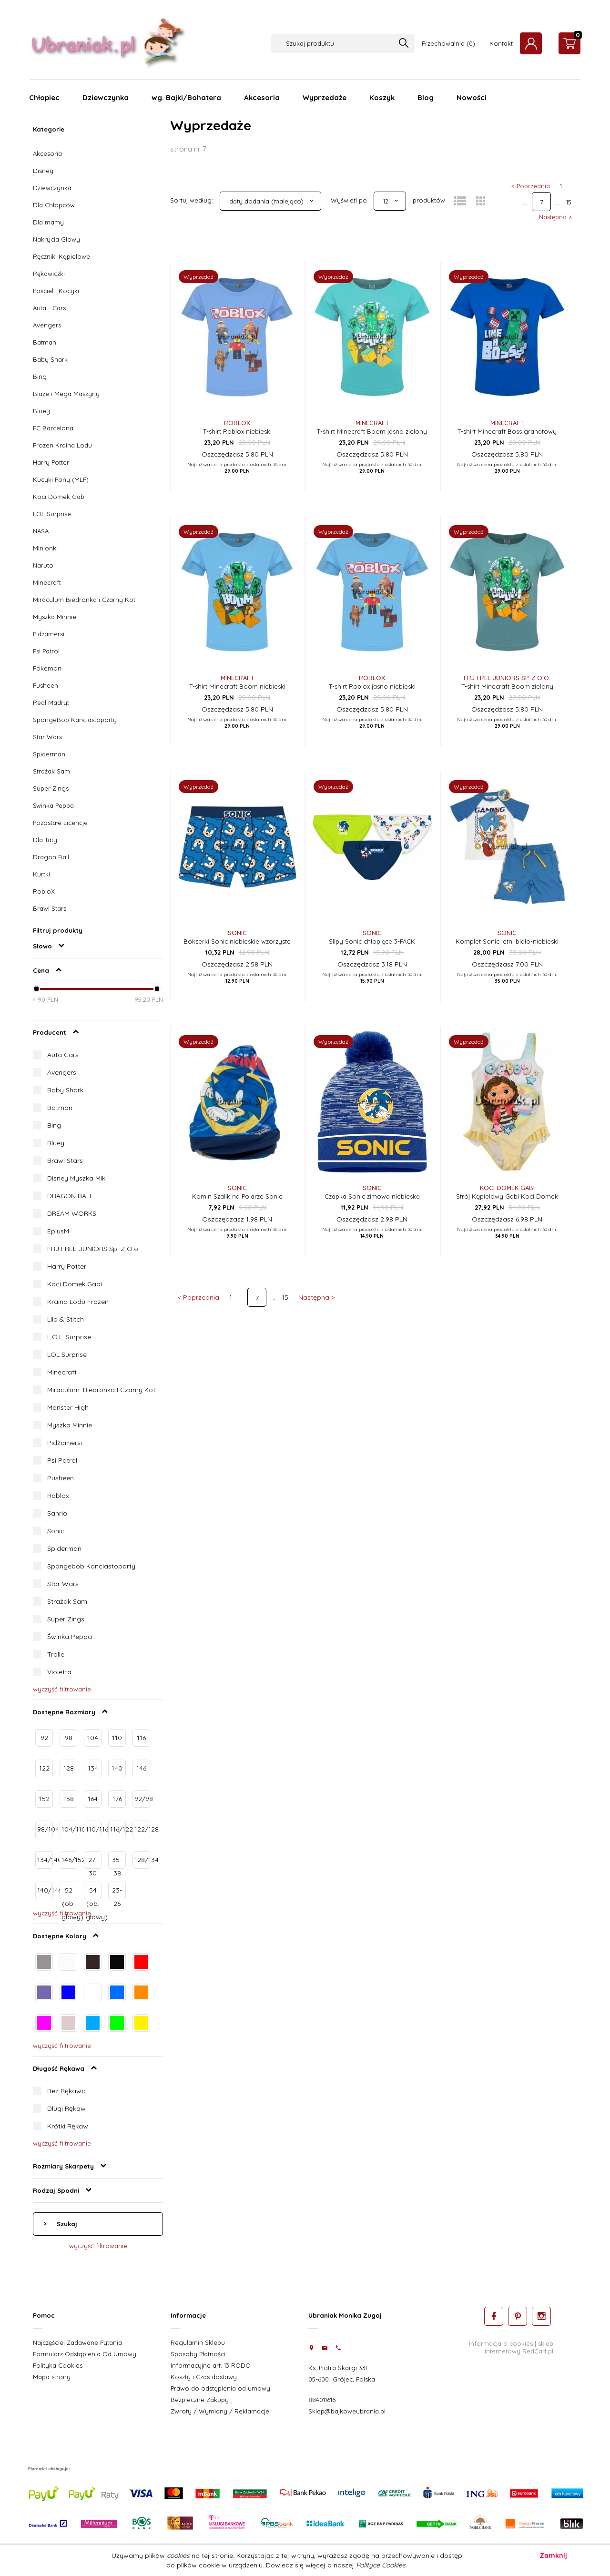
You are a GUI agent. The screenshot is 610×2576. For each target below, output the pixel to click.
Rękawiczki (49, 273)
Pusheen (45, 685)
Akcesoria (262, 97)
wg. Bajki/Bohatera (186, 97)
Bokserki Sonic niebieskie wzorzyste (237, 941)
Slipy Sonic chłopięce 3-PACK (372, 941)
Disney (43, 170)
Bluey (41, 411)
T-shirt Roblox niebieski (237, 431)
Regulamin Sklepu (198, 2342)
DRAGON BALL (70, 1195)
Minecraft (47, 582)
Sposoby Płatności (198, 2354)
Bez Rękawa (66, 2091)
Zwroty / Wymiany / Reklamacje (220, 2411)
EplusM (58, 1231)
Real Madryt (51, 702)
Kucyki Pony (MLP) (61, 479)
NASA (41, 531)
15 (568, 202)
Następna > (555, 217)
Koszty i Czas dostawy (204, 2377)
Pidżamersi (48, 634)
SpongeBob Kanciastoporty (75, 719)
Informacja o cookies (501, 2343)
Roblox (58, 1495)
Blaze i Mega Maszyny (66, 393)
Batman (44, 342)
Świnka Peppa (53, 805)
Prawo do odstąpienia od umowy (220, 2388)
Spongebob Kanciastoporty (91, 1566)
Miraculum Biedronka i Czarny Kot (84, 599)
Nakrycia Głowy (56, 239)
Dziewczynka (105, 97)
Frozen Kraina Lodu (62, 445)
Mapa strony (52, 2377)
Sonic (55, 1531)
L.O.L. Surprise (69, 1337)
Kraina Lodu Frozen (78, 1301)
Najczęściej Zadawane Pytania (77, 2342)
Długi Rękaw (66, 2108)
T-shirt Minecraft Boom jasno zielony (372, 431)
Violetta (59, 1672)
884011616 (322, 2399)
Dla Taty (45, 840)
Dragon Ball (51, 857)
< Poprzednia (530, 186)
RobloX (44, 891)
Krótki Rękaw (67, 2126)
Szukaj (66, 2224)
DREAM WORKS (71, 1213)
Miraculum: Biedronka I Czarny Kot (101, 1389)
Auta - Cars (49, 308)
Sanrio (57, 1513)
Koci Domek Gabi (59, 496)
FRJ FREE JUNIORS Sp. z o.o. (507, 678)
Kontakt (501, 43)
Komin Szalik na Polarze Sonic (237, 1196)
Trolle (55, 1654)
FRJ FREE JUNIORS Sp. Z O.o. (93, 1248)
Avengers (47, 325)
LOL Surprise (52, 514)
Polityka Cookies (57, 2365)
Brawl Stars (49, 908)
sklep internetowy (519, 2347)
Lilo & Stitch (65, 1319)
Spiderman (49, 754)
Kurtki (41, 874)
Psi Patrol (46, 651)
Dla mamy (48, 222)
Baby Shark (50, 359)
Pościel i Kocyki (56, 291)
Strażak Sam (51, 771)
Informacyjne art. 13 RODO (211, 2365)
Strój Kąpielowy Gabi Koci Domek (507, 1196)
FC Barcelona (53, 428)
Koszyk (382, 97)
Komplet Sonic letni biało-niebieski (507, 941)
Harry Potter (51, 462)
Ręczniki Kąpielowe (61, 256)
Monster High (68, 1407)
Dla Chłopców (54, 205)
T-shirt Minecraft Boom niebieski (237, 686)
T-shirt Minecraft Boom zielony (507, 686)
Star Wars (47, 737)
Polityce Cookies (381, 2565)
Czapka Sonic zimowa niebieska (372, 1196)
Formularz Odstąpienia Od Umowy (84, 2354)
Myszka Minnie (54, 617)
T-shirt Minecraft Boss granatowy (507, 431)
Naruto (43, 565)
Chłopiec (44, 97)
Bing (40, 376)
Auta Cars (63, 1054)
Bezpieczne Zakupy (200, 2399)
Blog (425, 97)
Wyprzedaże (324, 97)
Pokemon (47, 668)
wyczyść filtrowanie (62, 1689)
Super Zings (51, 788)
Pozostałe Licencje (60, 822)
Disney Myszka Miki (77, 1178)
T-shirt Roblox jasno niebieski (372, 686)
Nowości (472, 97)
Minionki (45, 548)
